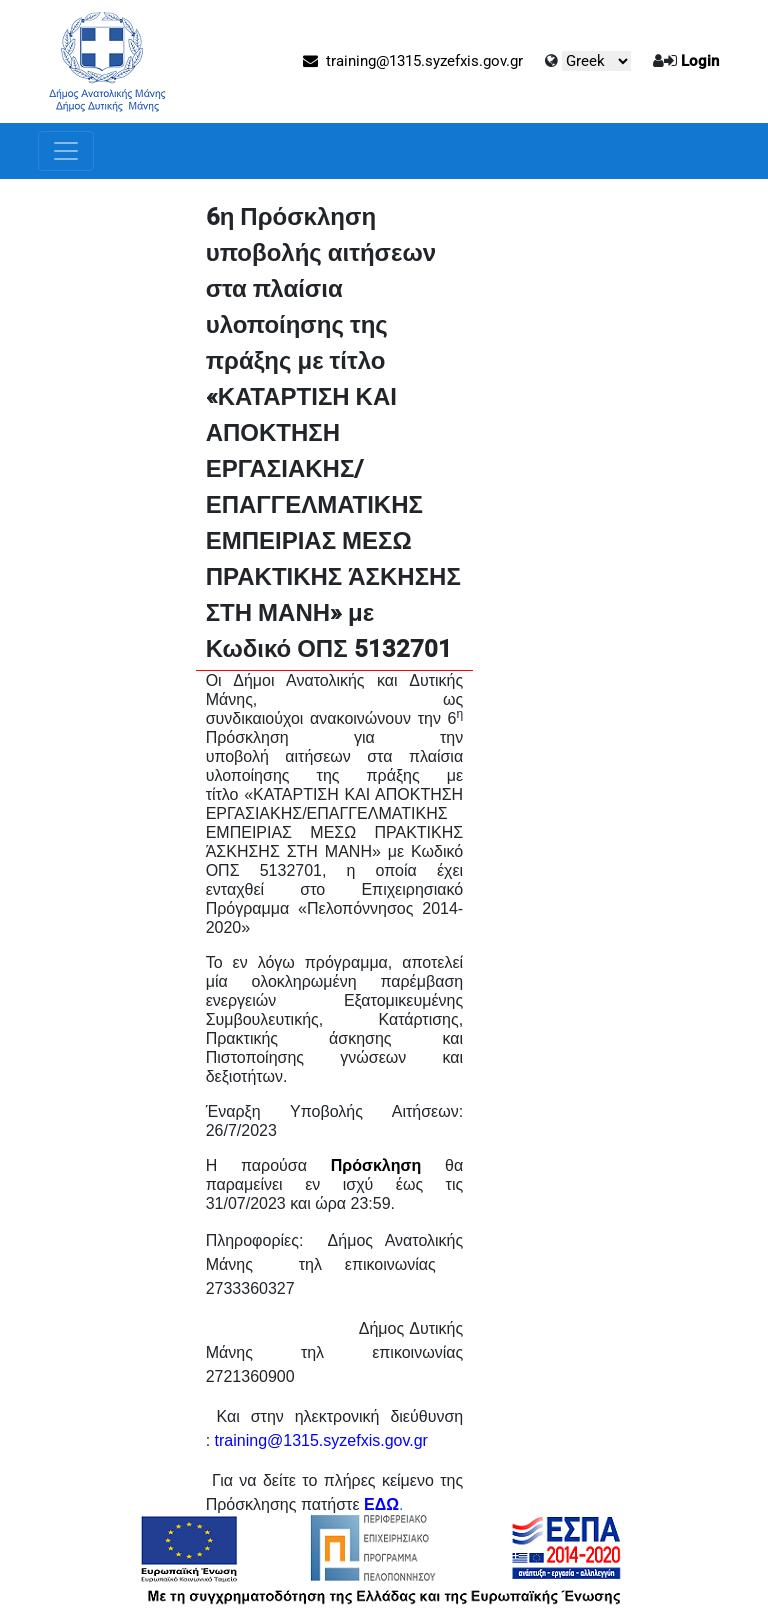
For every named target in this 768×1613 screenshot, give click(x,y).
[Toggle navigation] (66, 151)
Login (700, 61)
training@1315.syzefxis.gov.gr (413, 61)
